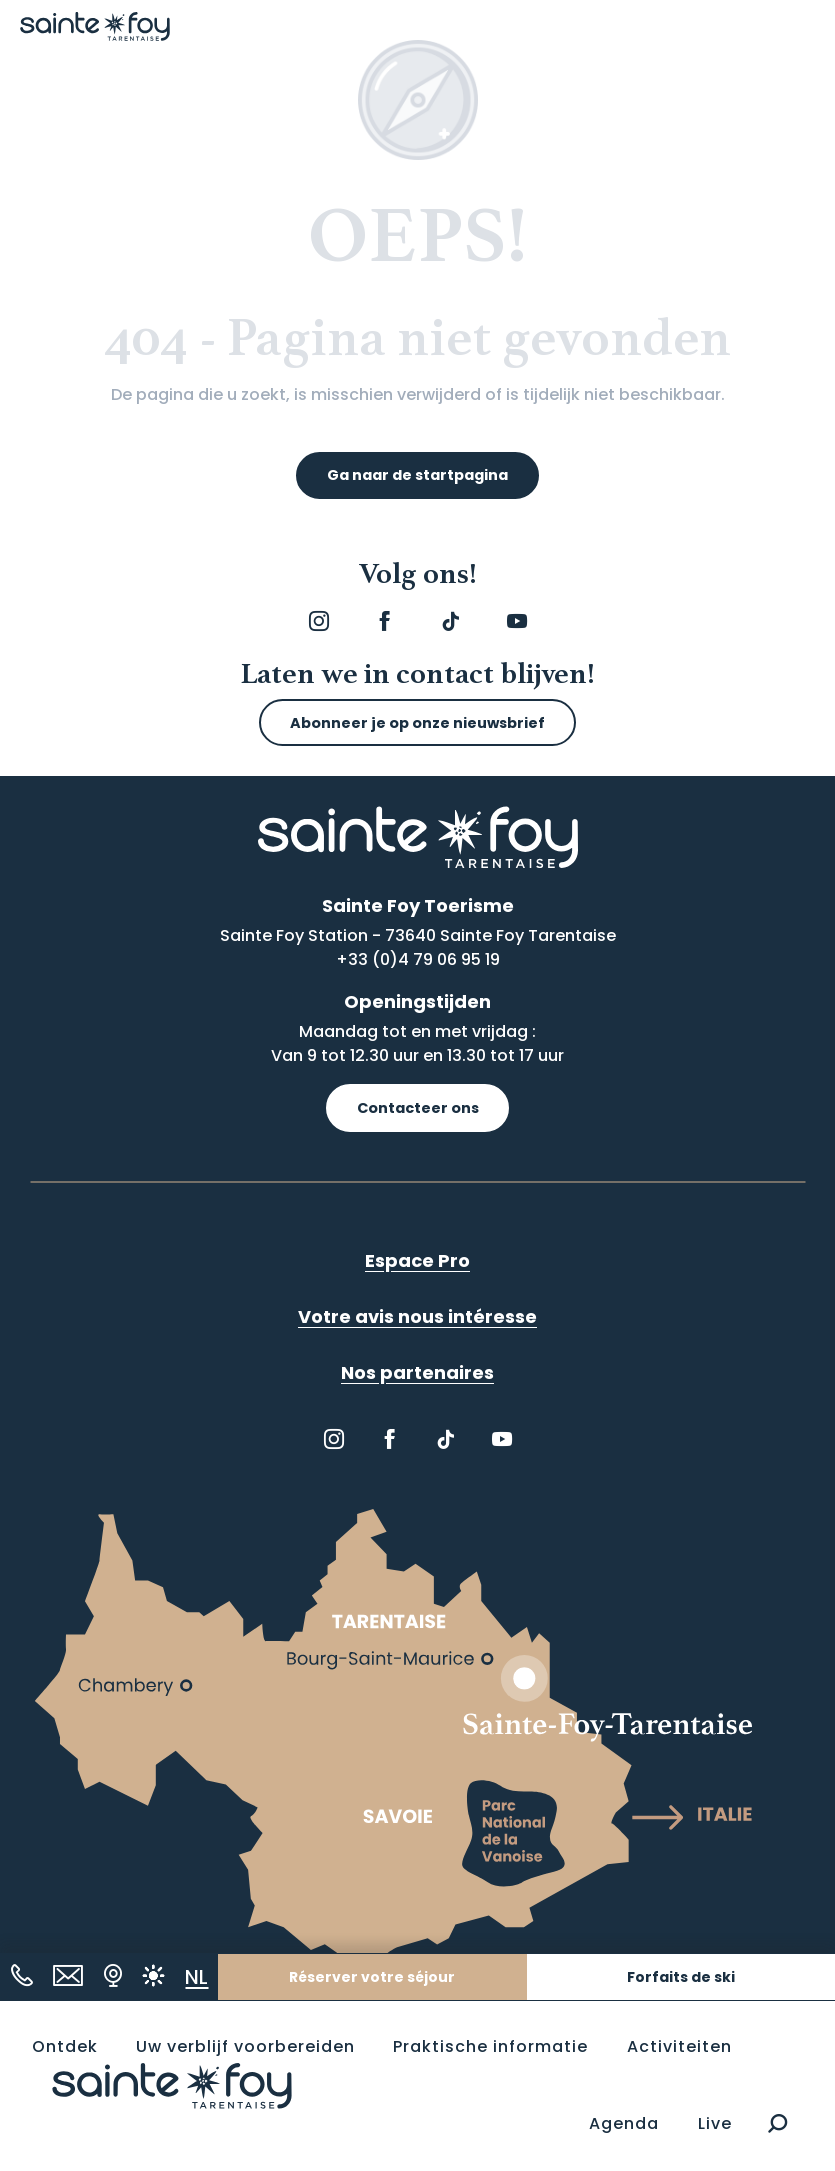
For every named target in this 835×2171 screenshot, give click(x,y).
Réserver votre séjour (372, 1977)
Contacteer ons (418, 1108)
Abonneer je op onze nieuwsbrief (417, 723)
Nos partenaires (417, 1372)
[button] (777, 2124)
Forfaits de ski (681, 1977)
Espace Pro (417, 1260)
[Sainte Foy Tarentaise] (95, 26)
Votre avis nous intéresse (417, 1316)
